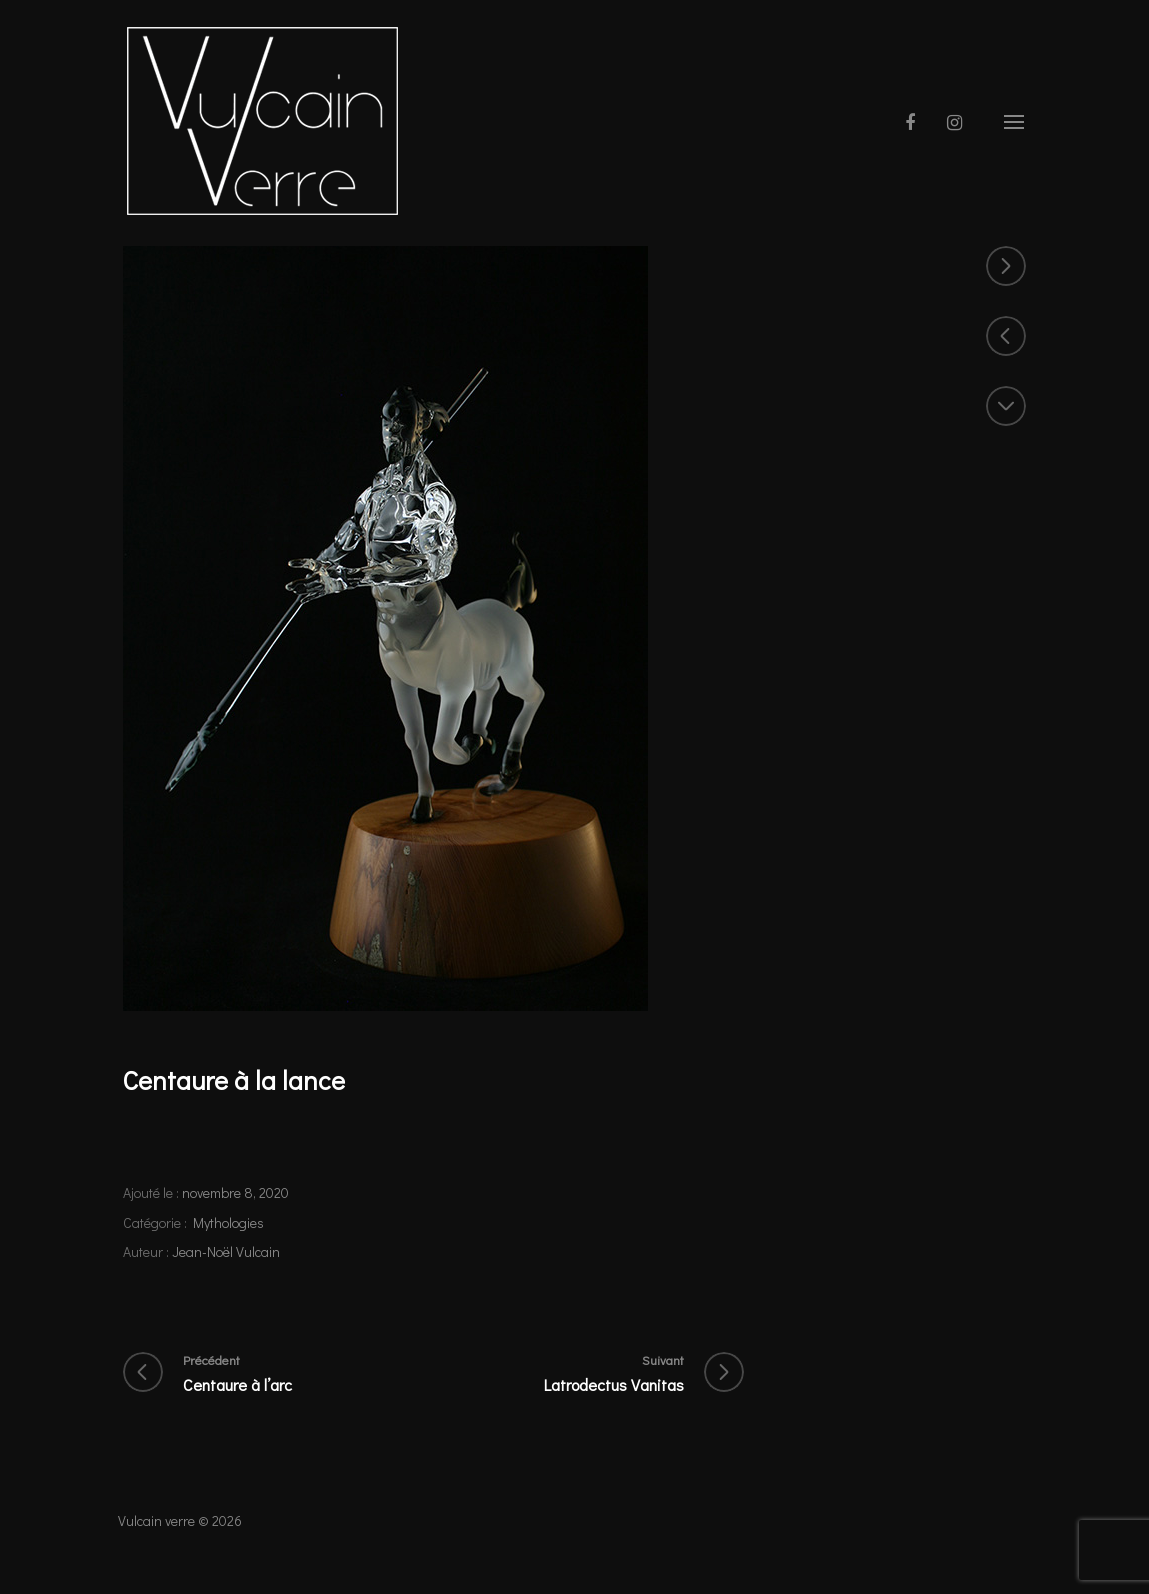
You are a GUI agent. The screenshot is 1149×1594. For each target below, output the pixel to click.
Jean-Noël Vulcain (226, 1251)
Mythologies (228, 1222)
